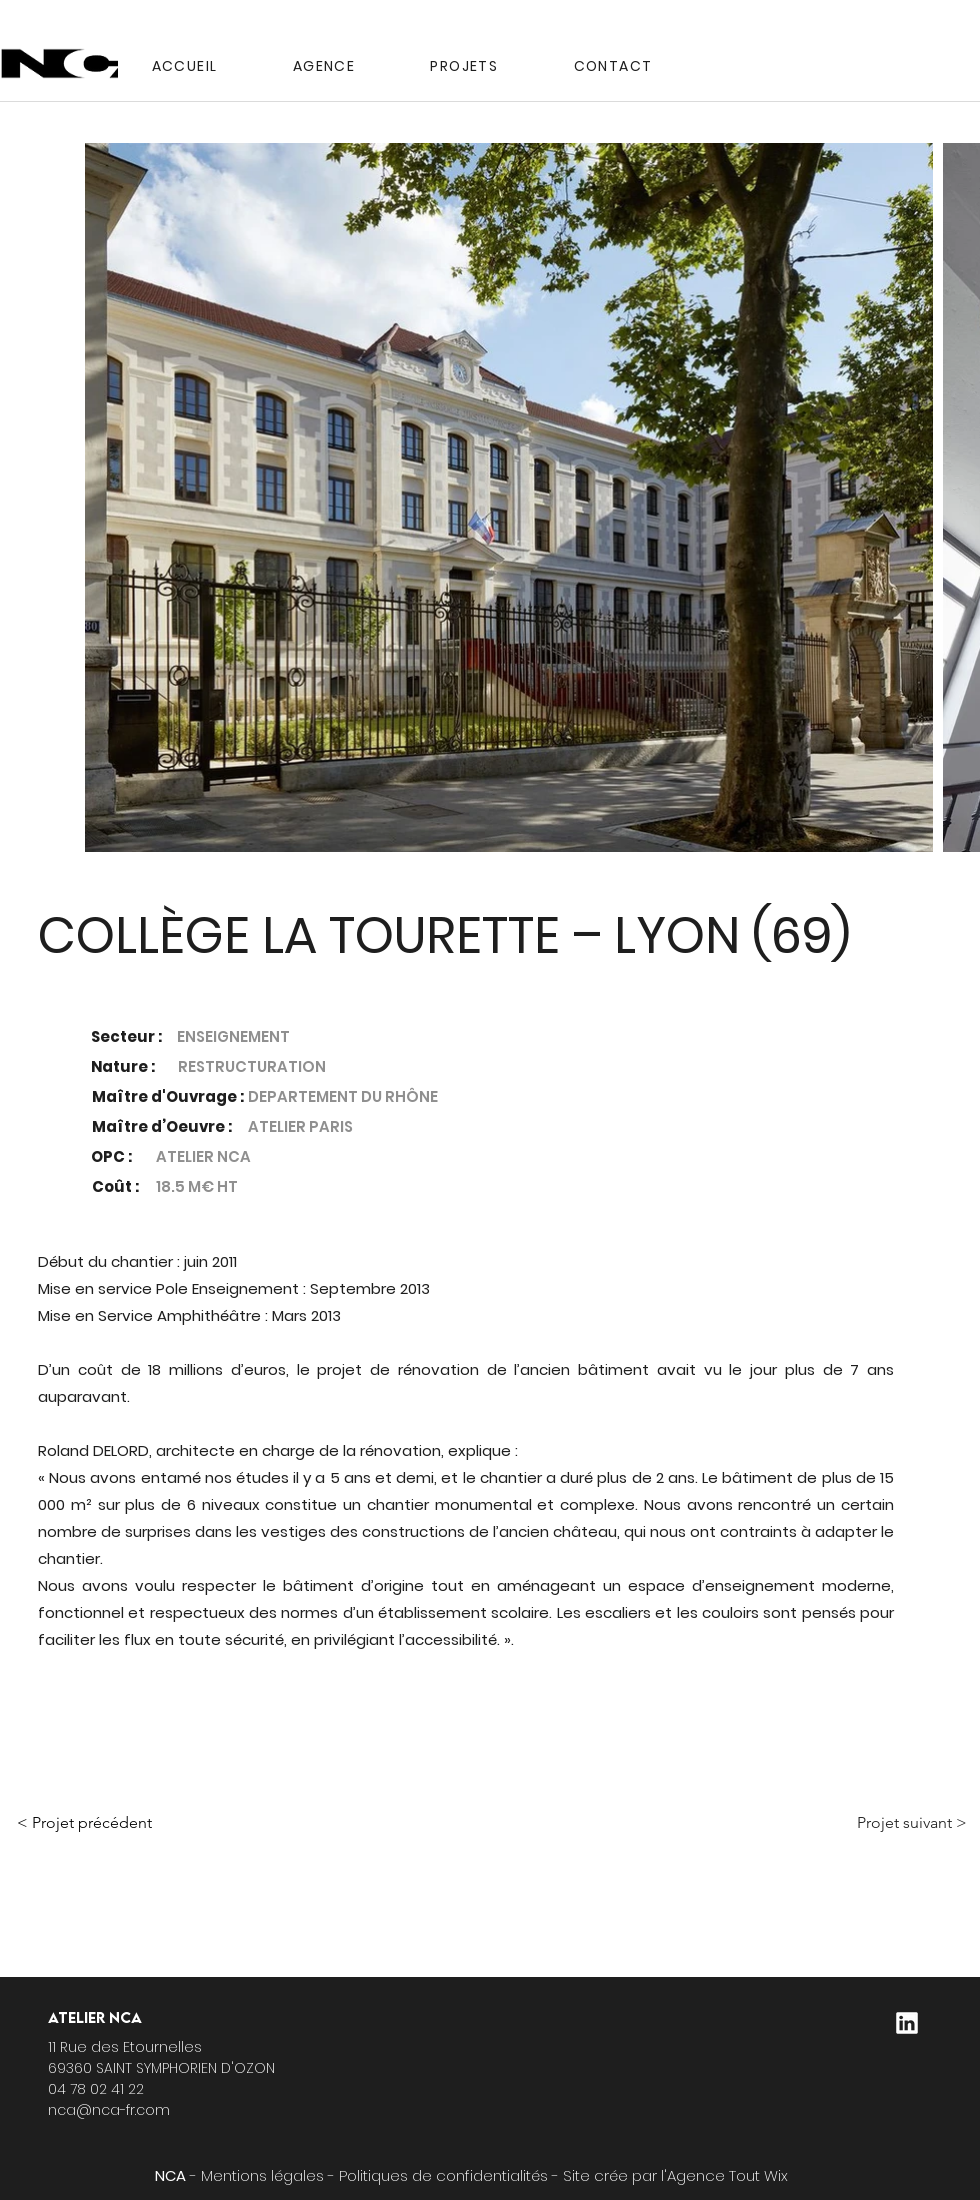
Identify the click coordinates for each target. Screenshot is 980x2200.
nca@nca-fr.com (109, 2110)
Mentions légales (262, 2175)
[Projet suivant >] (851, 1823)
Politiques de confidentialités (443, 2175)
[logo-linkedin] (907, 2023)
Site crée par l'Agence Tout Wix (675, 2175)
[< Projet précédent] (178, 1823)
